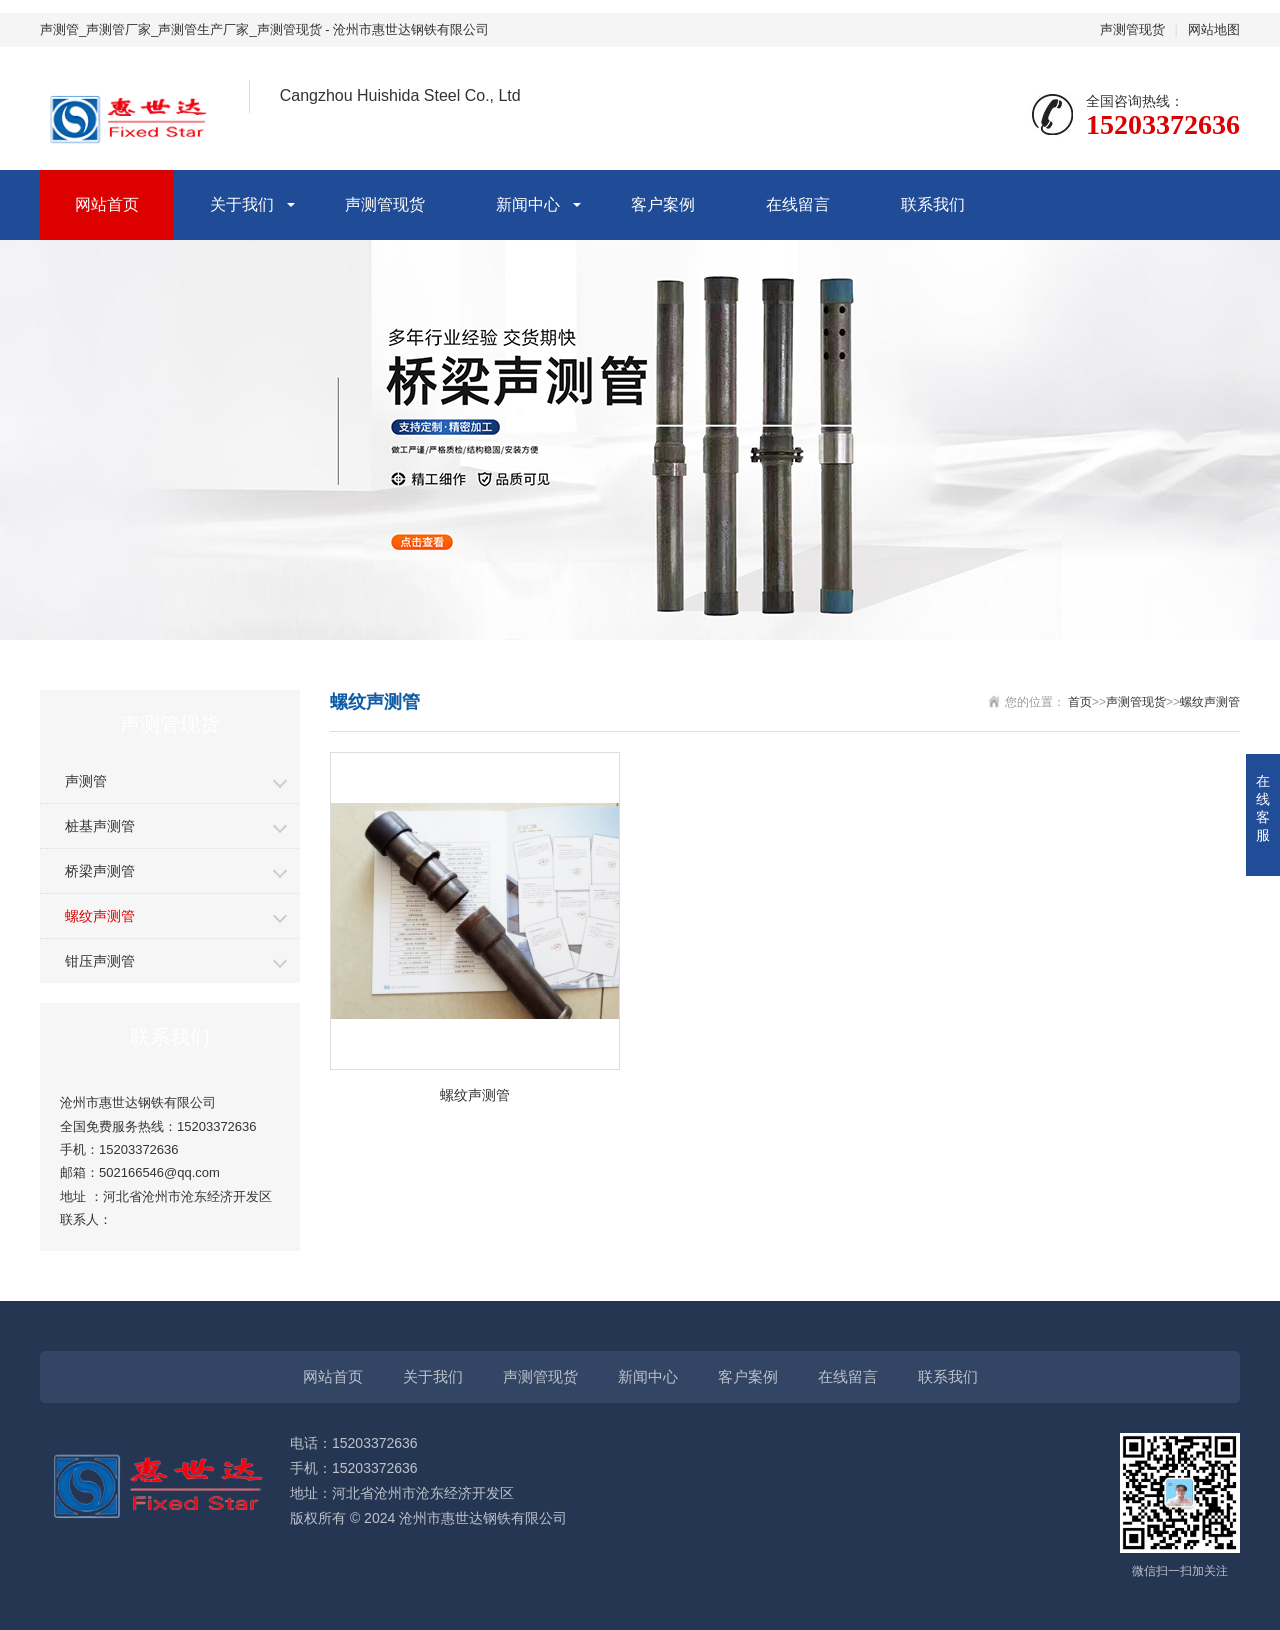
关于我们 (242, 204)
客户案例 (663, 204)
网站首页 (107, 204)
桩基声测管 (100, 826)
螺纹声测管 (100, 916)
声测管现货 (1132, 29)
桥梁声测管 (100, 871)
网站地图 (1214, 29)
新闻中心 (528, 204)
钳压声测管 (100, 961)
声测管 (86, 781)
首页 (1080, 702)
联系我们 (933, 204)
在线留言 (798, 204)
